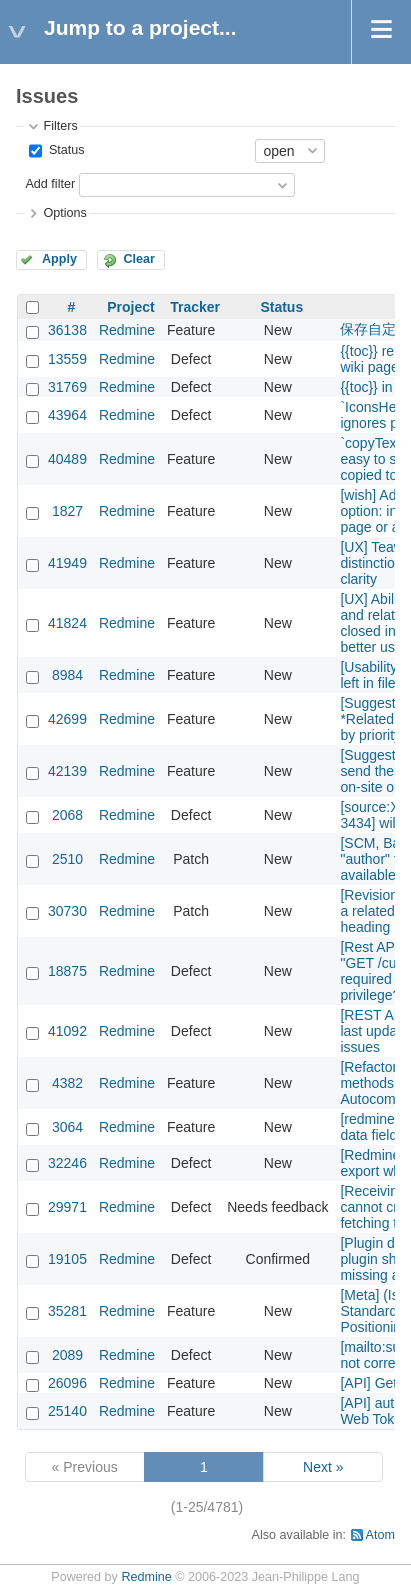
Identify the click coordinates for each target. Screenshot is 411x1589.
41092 (67, 1031)
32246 (67, 1163)
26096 (67, 1383)
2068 (67, 815)
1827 (67, 511)
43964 (67, 415)
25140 (67, 1411)
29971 (67, 1207)
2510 (67, 859)
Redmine (127, 330)
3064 (67, 1127)
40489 (67, 459)
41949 (67, 563)
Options (64, 213)
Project (130, 307)
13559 (67, 359)
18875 (67, 971)
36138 (67, 330)
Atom (380, 1535)
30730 (67, 911)
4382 (67, 1083)
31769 (67, 387)
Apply (59, 259)
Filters (60, 126)
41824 (67, 623)
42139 (67, 771)
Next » (323, 1467)
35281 (67, 1311)
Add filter (50, 184)
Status (64, 150)
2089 (67, 1355)
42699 (67, 719)
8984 (67, 675)
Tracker (195, 307)
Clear (139, 259)
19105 (67, 1259)
